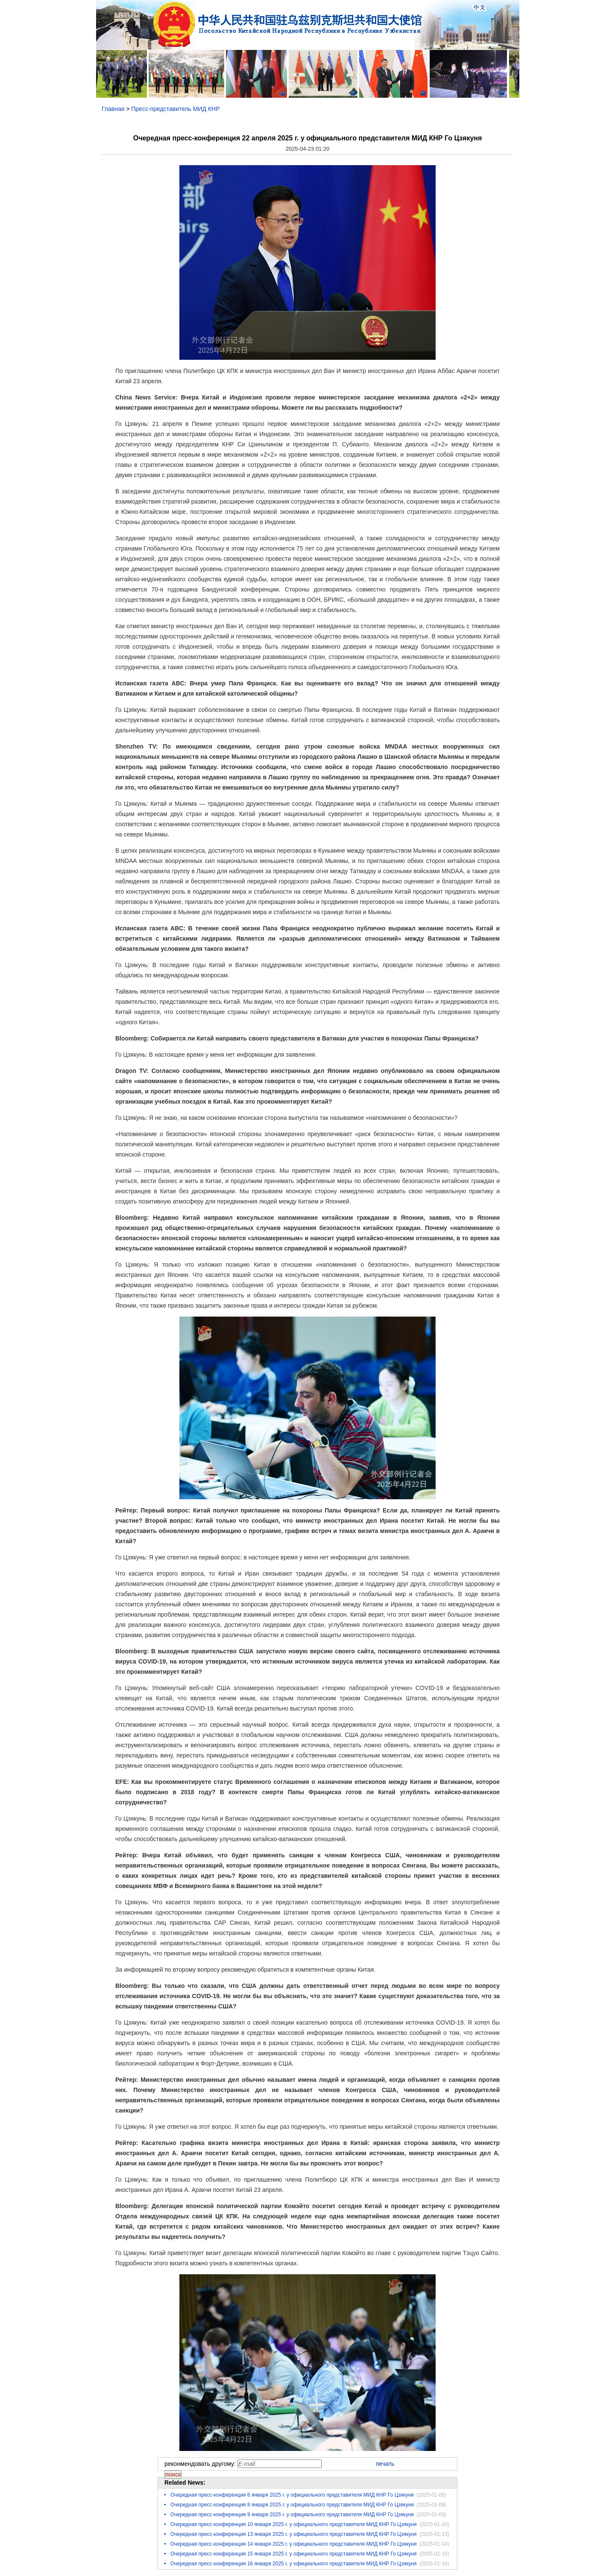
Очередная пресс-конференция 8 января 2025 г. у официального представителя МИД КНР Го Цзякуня (292, 2505)
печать (385, 2463)
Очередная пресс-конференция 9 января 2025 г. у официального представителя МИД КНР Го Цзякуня (292, 2515)
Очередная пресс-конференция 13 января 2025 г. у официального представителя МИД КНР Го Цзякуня (293, 2534)
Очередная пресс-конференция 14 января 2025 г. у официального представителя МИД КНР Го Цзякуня (293, 2544)
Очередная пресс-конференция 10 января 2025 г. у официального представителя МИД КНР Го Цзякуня (293, 2524)
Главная (113, 108)
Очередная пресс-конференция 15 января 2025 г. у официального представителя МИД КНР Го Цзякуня (293, 2554)
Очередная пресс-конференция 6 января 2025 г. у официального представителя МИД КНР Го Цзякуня (292, 2495)
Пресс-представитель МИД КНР (175, 108)
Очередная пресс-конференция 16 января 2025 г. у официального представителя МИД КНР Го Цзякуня (293, 2564)
